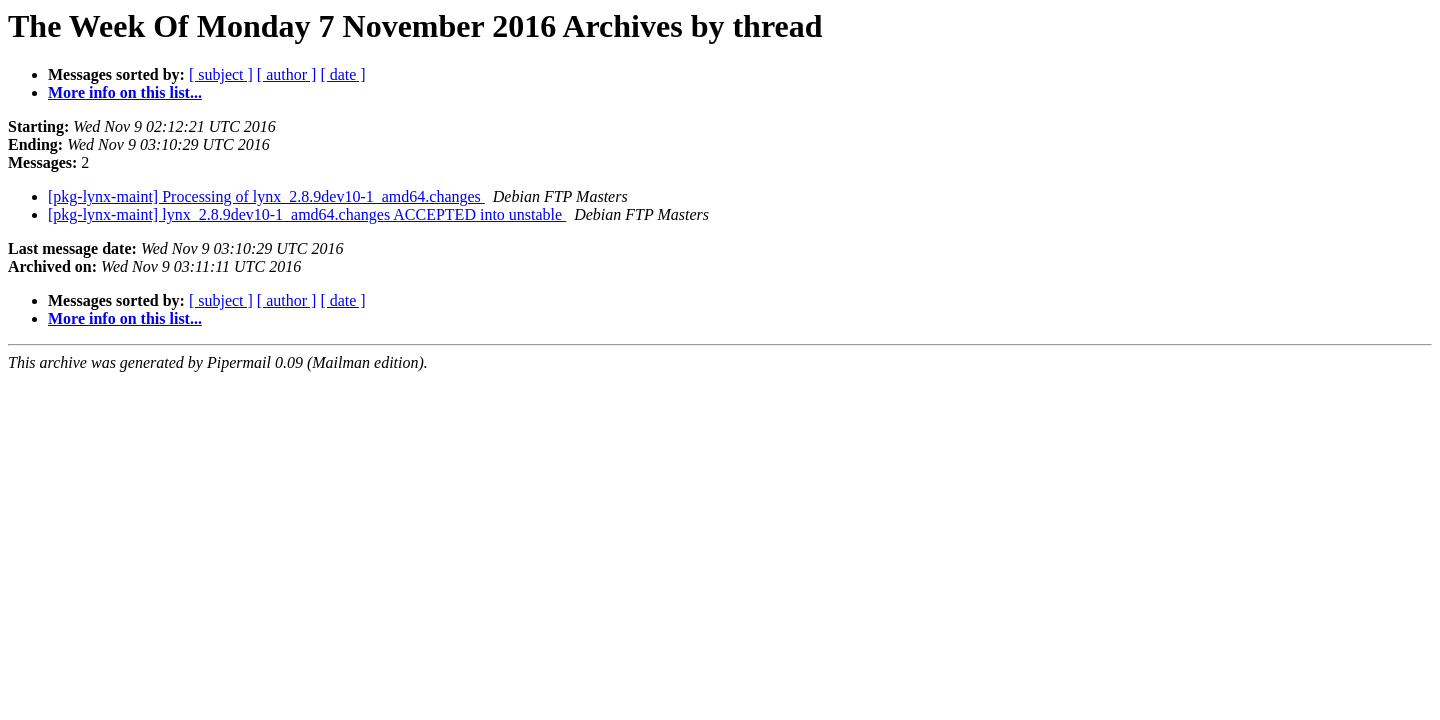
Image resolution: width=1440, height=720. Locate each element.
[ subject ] (221, 74)
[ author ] (287, 74)
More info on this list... (125, 92)
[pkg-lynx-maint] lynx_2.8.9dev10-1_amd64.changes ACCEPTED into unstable (307, 214)
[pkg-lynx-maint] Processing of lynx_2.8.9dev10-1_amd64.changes (266, 196)
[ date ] (342, 74)
